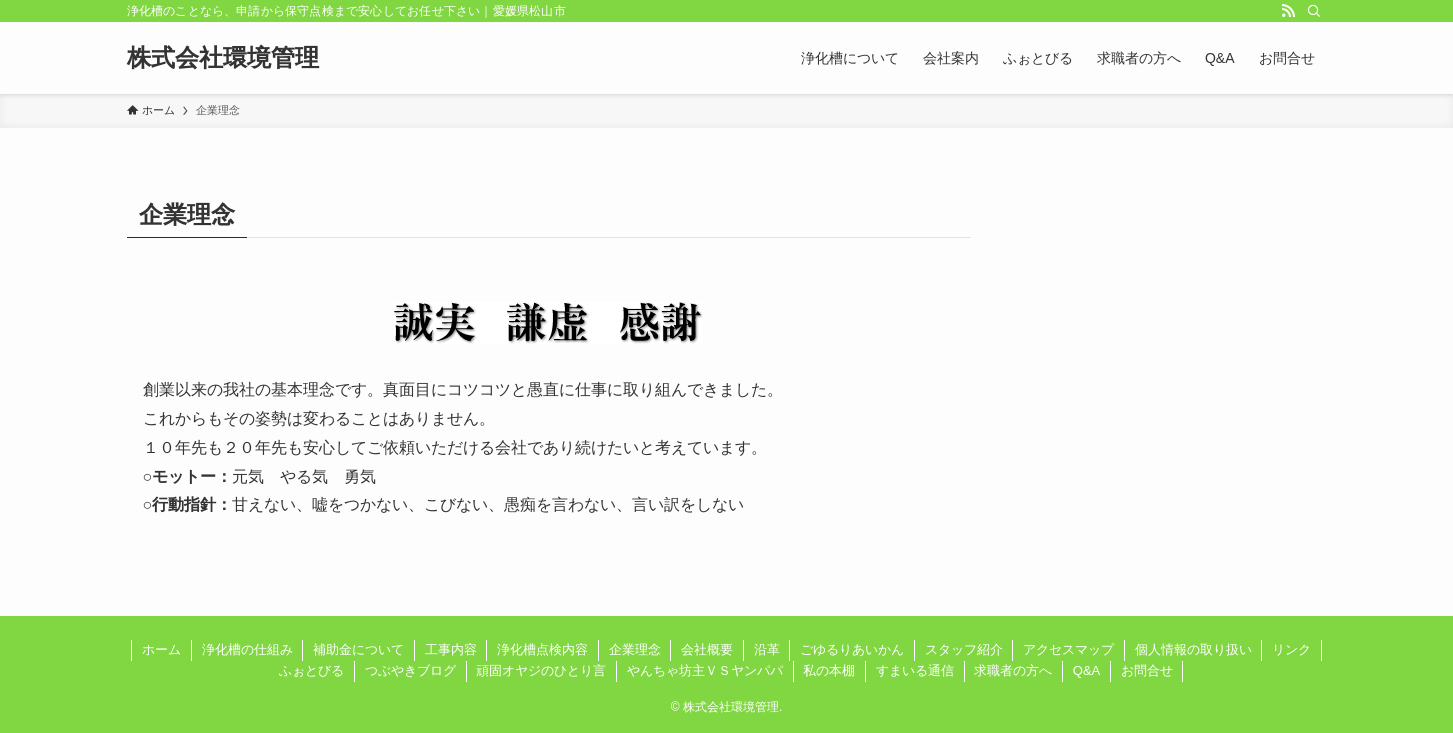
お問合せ (1147, 670)
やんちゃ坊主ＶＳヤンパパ (705, 670)
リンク (1291, 649)
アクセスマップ (1068, 649)
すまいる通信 (915, 670)
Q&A (1086, 670)
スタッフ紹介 (964, 649)
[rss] (1288, 11)
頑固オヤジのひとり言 (541, 670)
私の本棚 (829, 670)
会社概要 (707, 649)
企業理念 (635, 649)
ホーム (161, 649)
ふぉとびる (311, 670)
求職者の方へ (1013, 670)
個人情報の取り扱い (1193, 649)
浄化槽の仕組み (247, 649)
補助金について (358, 649)
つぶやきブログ (410, 670)
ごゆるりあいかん (852, 649)
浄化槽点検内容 (542, 649)
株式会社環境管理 (223, 58)
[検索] (1314, 11)
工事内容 (451, 649)
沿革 (767, 649)
